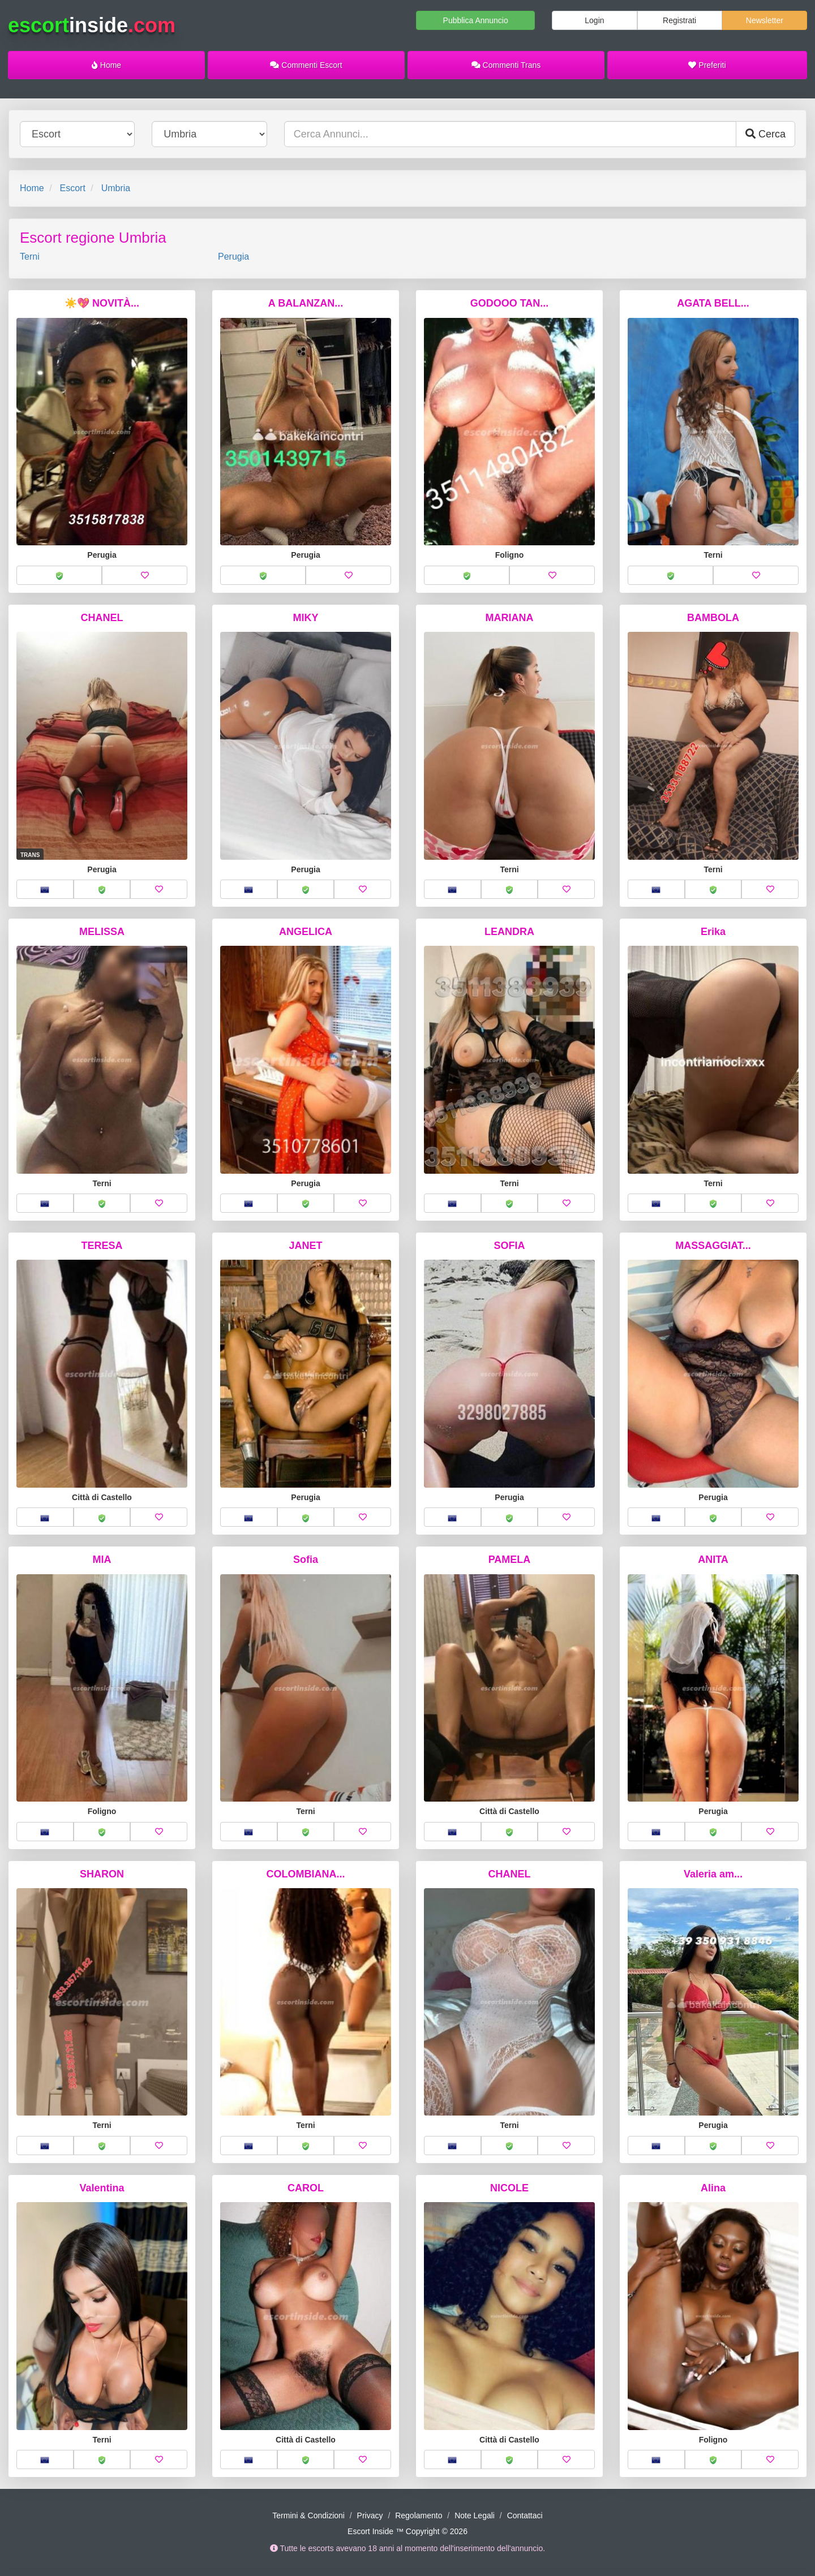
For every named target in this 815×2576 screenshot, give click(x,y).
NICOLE (509, 2188)
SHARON (102, 1874)
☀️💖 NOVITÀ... (102, 303)
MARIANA (510, 617)
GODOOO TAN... (509, 303)
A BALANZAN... (305, 303)
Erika (713, 931)
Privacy (370, 2515)
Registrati (679, 20)
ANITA (713, 1559)
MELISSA (102, 931)
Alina (713, 2188)
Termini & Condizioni (308, 2515)
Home (106, 65)
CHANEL (102, 617)
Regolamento (418, 2515)
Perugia (233, 256)
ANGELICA (305, 931)
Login (594, 20)
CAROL (306, 2188)
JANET (305, 1245)
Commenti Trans (506, 65)
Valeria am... (713, 1874)
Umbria (116, 188)
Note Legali (474, 2515)
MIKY (306, 617)
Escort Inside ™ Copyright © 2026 (407, 2531)
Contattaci (525, 2515)
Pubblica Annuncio (475, 20)
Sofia (305, 1559)
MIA (102, 1559)
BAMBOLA (713, 617)
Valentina (101, 2188)
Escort (72, 188)
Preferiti (707, 65)
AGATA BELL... (713, 303)
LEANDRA (509, 931)
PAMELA (509, 1559)
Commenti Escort (306, 65)
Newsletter (764, 20)
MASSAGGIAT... (713, 1245)
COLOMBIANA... (306, 1874)
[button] (59, 575)
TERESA (101, 1245)
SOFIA (509, 1245)
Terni (30, 256)
